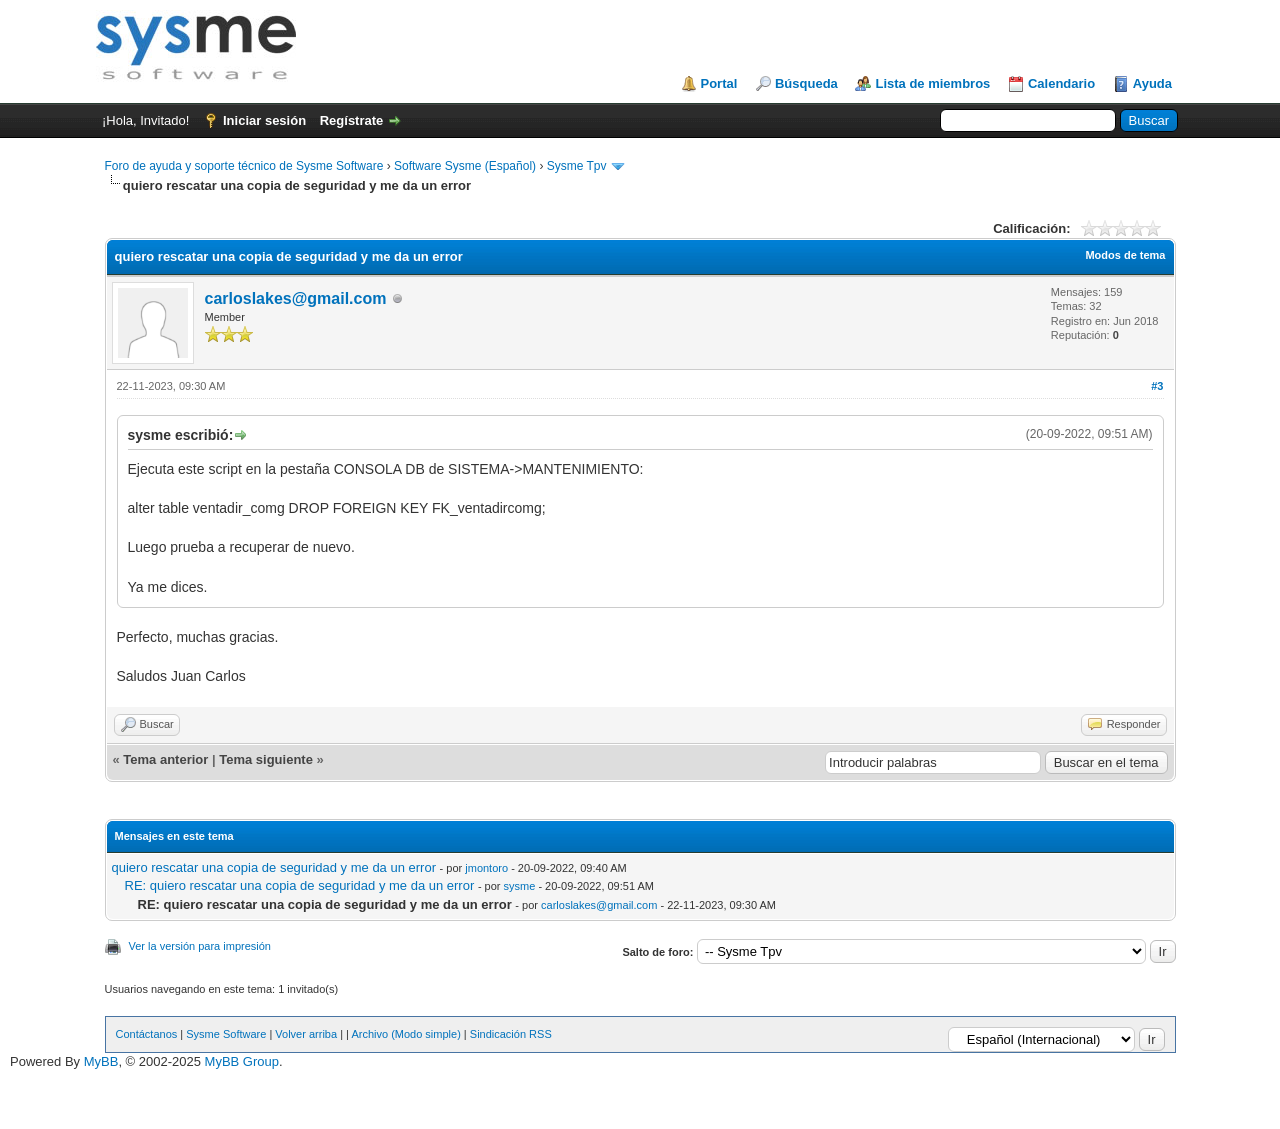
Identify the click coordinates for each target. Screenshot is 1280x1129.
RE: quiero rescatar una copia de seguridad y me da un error (300, 885)
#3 (1157, 386)
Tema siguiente (266, 759)
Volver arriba (306, 1034)
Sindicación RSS (511, 1034)
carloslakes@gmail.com (296, 298)
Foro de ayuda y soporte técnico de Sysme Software (244, 166)
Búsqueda (806, 83)
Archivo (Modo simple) (405, 1034)
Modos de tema (1125, 255)
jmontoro (486, 868)
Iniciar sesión (264, 120)
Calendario (1061, 83)
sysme (520, 886)
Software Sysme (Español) (465, 166)
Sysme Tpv (577, 166)
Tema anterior (165, 759)
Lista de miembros (932, 83)
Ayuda (1152, 83)
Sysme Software (226, 1034)
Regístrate (352, 120)
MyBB (101, 1061)
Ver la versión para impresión (200, 946)
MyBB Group (242, 1061)
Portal (719, 83)
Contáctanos (147, 1034)
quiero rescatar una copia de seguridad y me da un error (274, 867)
